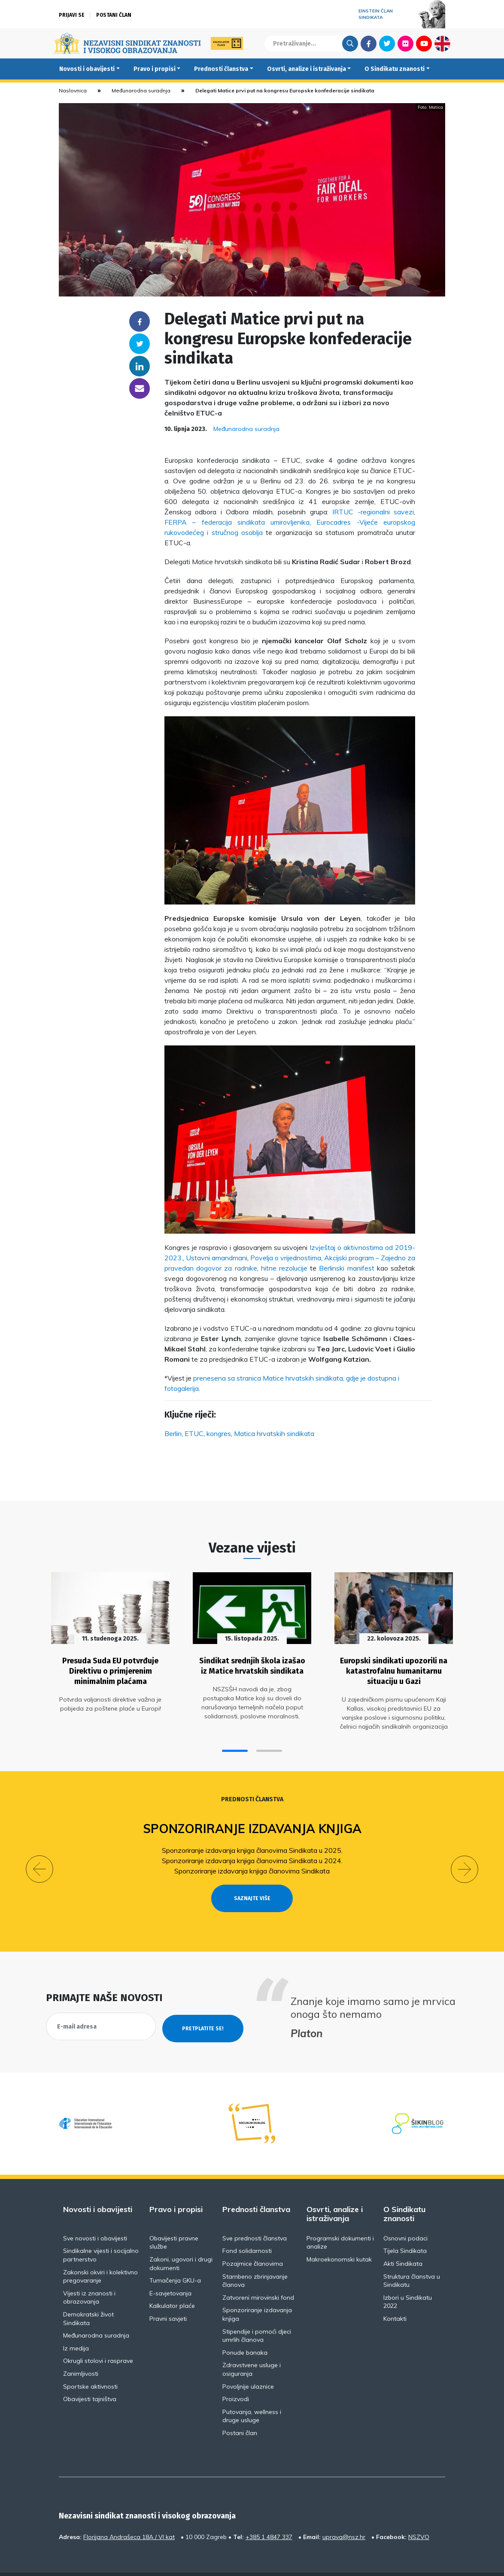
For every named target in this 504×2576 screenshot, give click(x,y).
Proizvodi (235, 2377)
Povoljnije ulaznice (248, 2365)
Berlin (173, 1433)
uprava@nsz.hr (343, 2515)
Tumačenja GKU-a (175, 2259)
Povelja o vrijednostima (285, 1257)
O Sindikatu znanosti (394, 69)
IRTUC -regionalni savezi (373, 511)
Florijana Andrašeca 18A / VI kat (129, 2515)
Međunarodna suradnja (141, 90)
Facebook (368, 43)
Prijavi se (72, 15)
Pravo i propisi (155, 69)
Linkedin (139, 366)
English (442, 43)
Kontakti (395, 2297)
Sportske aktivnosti (90, 2365)
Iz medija (76, 2327)
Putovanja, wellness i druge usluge (251, 2395)
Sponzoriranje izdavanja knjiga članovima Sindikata (252, 1865)
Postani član (113, 15)
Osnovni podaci (405, 2217)
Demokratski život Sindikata (88, 2297)
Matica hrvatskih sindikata (274, 1433)
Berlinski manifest (346, 1268)
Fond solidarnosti (247, 2230)
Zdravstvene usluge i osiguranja (251, 2348)
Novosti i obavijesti (87, 69)
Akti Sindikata (402, 2242)
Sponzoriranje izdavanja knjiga (252, 1822)
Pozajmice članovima (252, 2242)
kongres (218, 1433)
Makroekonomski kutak (339, 2238)
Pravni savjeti (168, 2297)
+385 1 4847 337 (269, 2515)
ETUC (194, 1433)
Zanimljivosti (80, 2352)
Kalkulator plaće (172, 2284)
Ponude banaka (244, 2331)
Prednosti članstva (221, 69)
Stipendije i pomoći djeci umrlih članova (256, 2314)
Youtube (424, 43)
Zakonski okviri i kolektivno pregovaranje (100, 2255)
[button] (235, 1745)
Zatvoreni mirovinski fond (258, 2276)
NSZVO (418, 2515)
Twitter (387, 43)
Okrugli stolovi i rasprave (98, 2339)
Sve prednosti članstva (254, 2217)
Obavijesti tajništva (89, 2377)
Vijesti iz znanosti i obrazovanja (89, 2276)
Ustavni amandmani (216, 1257)
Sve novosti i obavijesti (95, 2217)
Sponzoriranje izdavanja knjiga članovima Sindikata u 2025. (252, 1844)
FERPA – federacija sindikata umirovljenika (237, 522)
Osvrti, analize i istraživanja (306, 69)
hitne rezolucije (284, 1268)
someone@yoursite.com (139, 388)
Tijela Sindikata (405, 2230)
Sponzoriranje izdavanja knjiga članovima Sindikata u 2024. (252, 1855)
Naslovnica (73, 90)
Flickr (405, 43)
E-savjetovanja (170, 2272)
